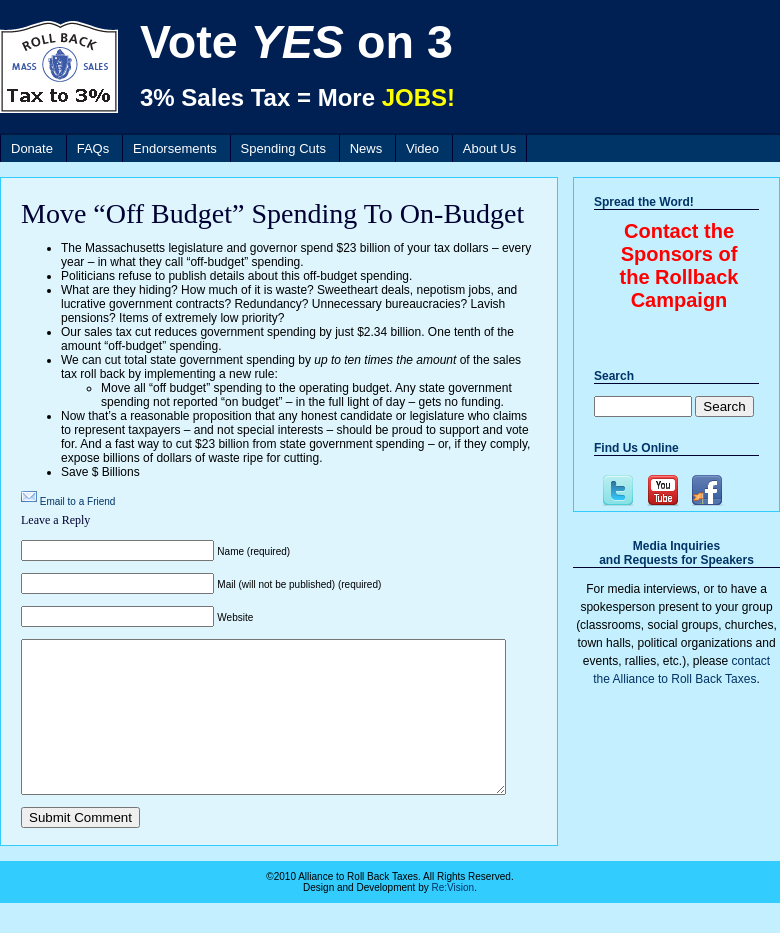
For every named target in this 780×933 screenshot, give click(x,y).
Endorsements (175, 148)
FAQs (93, 148)
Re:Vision (453, 917)
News (366, 148)
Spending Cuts (283, 148)
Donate (32, 148)
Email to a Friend (78, 501)
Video (422, 148)
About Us (489, 148)
